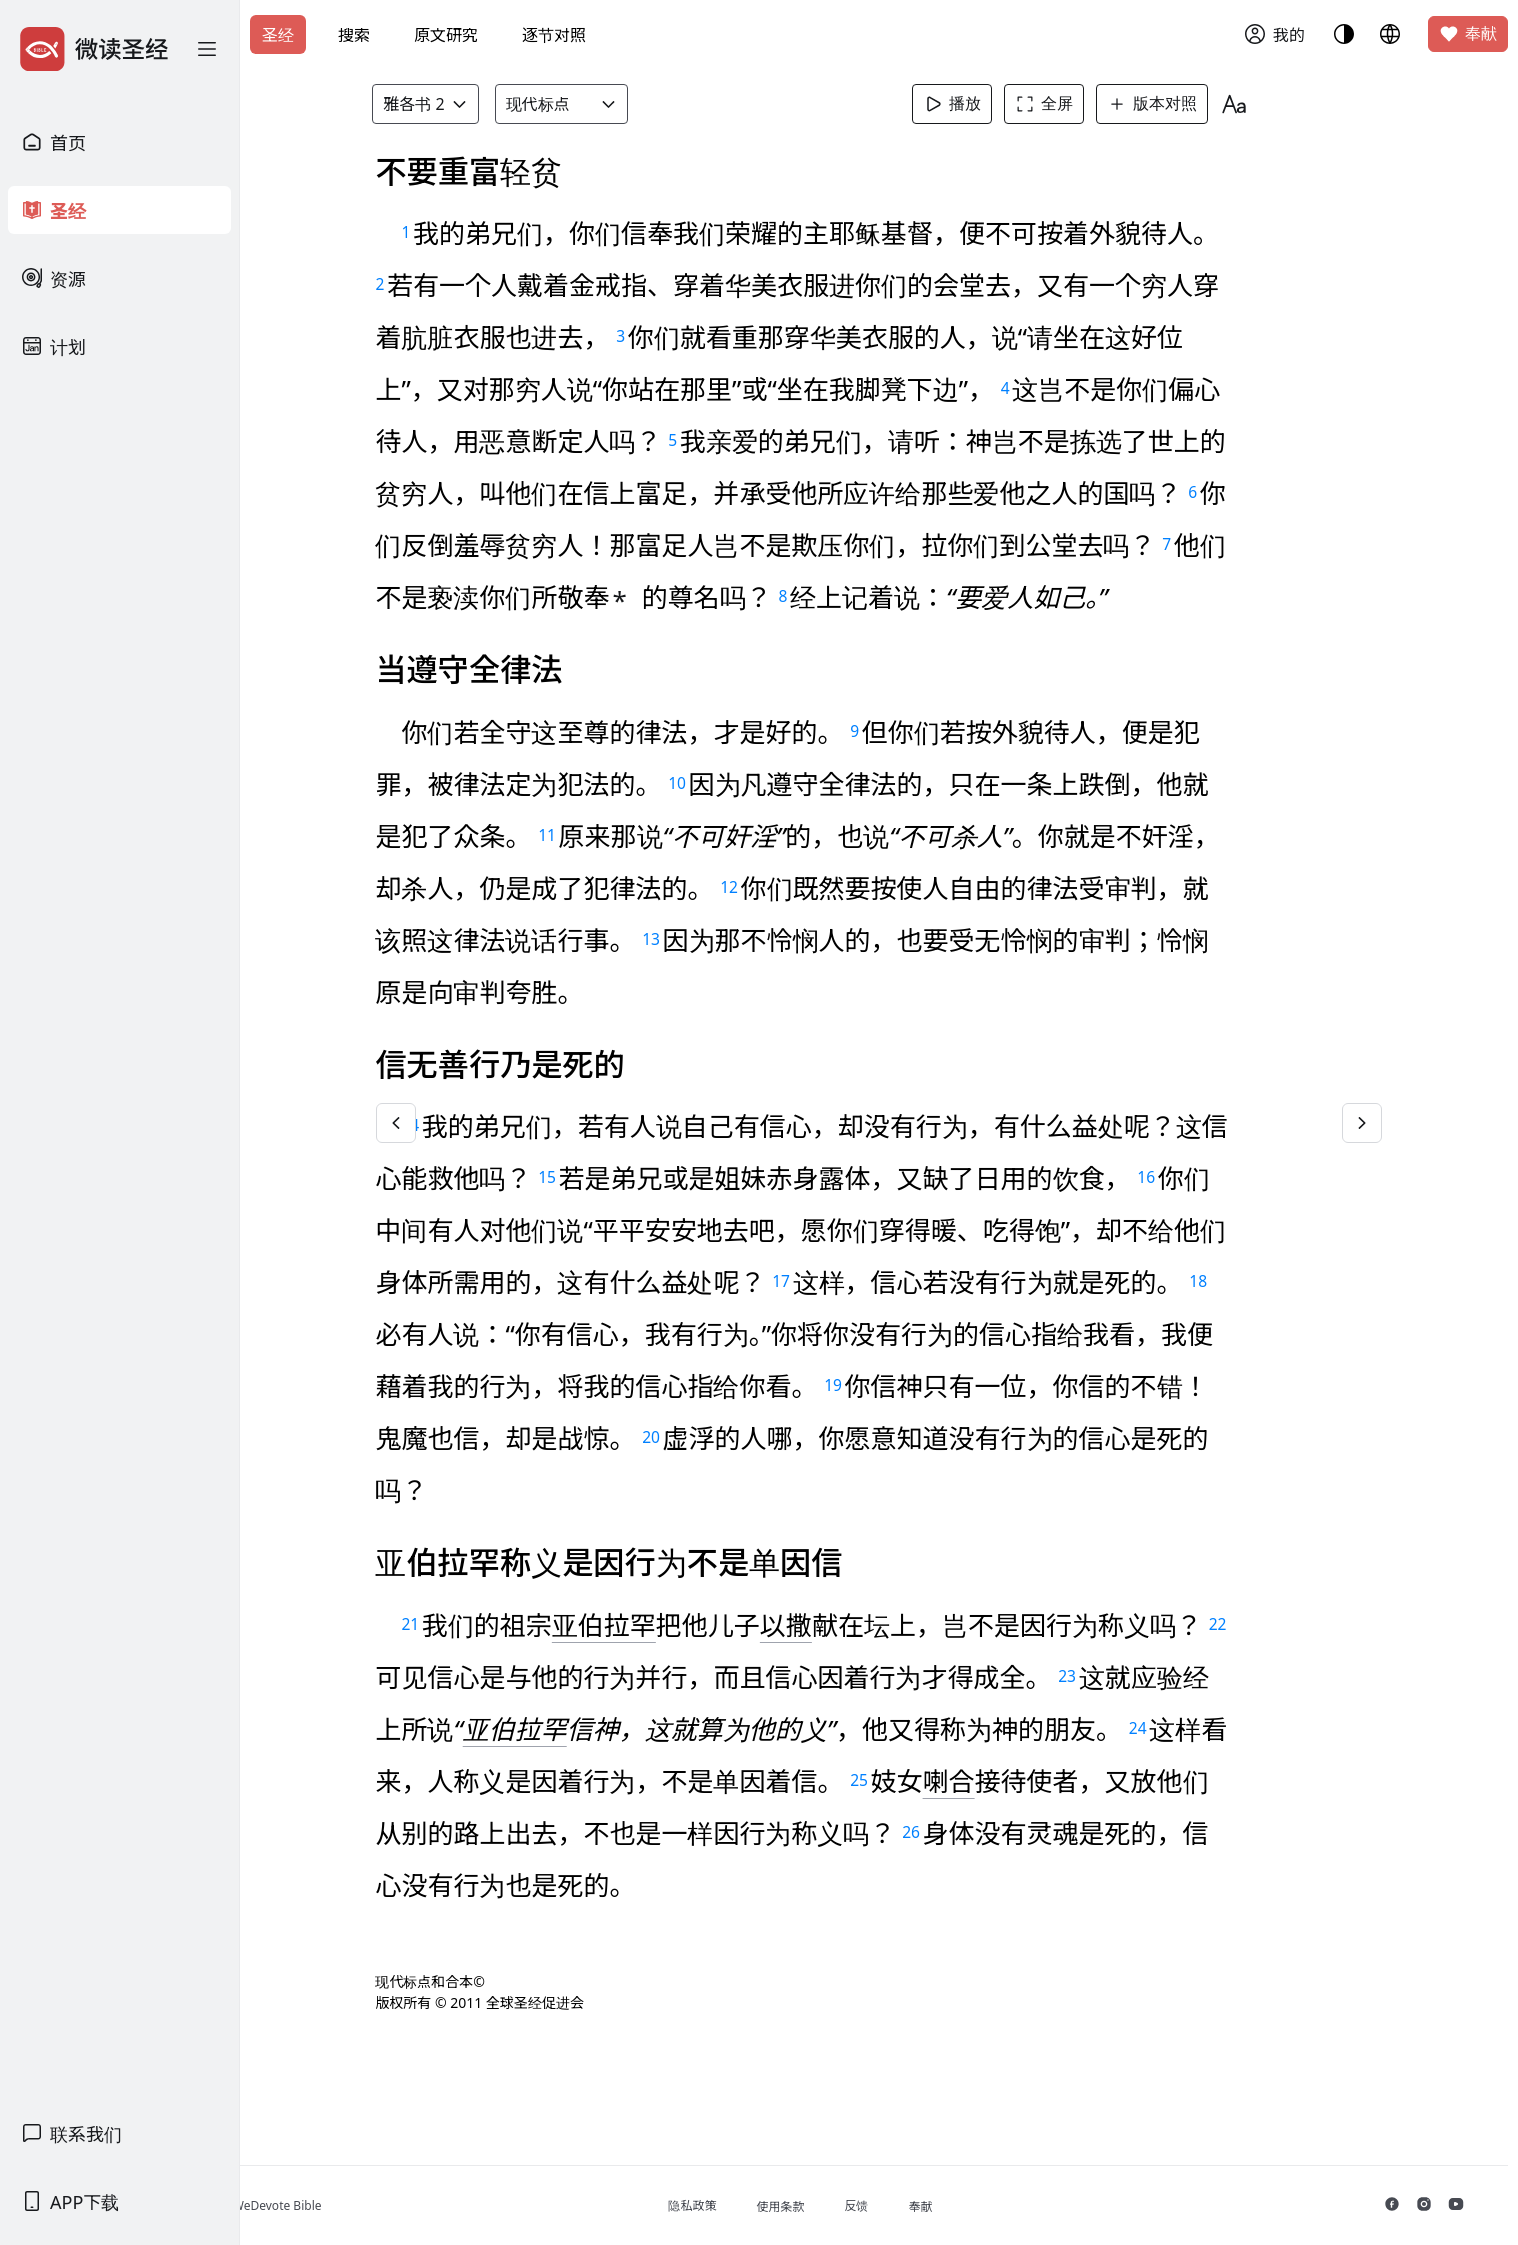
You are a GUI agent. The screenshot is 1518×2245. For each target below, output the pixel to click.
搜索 (354, 35)
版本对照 (1178, 104)
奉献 (1468, 34)
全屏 (1070, 104)
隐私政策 (760, 2205)
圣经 (278, 35)
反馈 (924, 2205)
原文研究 (446, 35)
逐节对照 (554, 35)
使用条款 (848, 2206)
